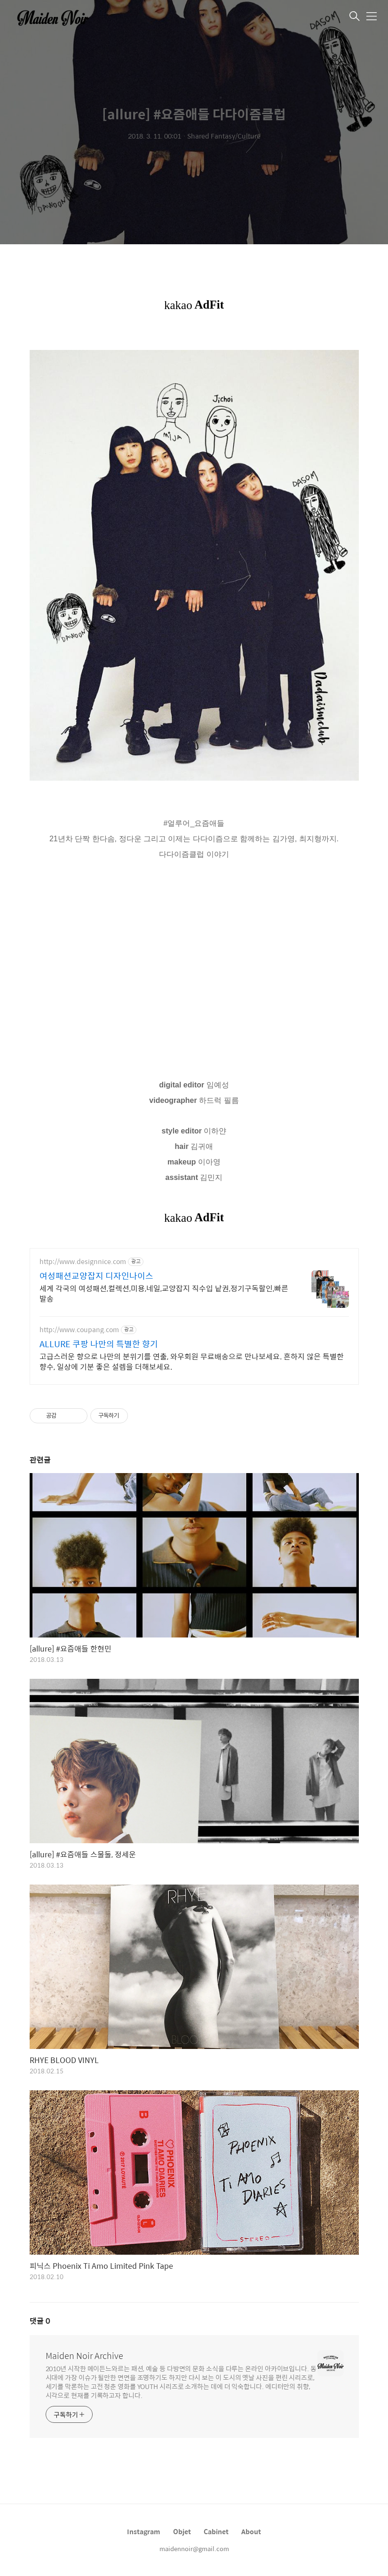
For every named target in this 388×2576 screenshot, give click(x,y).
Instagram (143, 2531)
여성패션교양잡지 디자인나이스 (96, 1275)
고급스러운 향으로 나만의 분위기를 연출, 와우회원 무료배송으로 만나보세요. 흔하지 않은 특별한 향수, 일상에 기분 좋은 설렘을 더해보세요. (192, 1361)
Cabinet (216, 2531)
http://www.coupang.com (79, 1330)
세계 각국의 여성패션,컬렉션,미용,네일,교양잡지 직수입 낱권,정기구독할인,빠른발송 (164, 1293)
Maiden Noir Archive (84, 2355)
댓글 (40, 2321)
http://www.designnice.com (83, 1261)
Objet (182, 2531)
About (251, 2531)
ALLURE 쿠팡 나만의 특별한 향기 (99, 1344)
